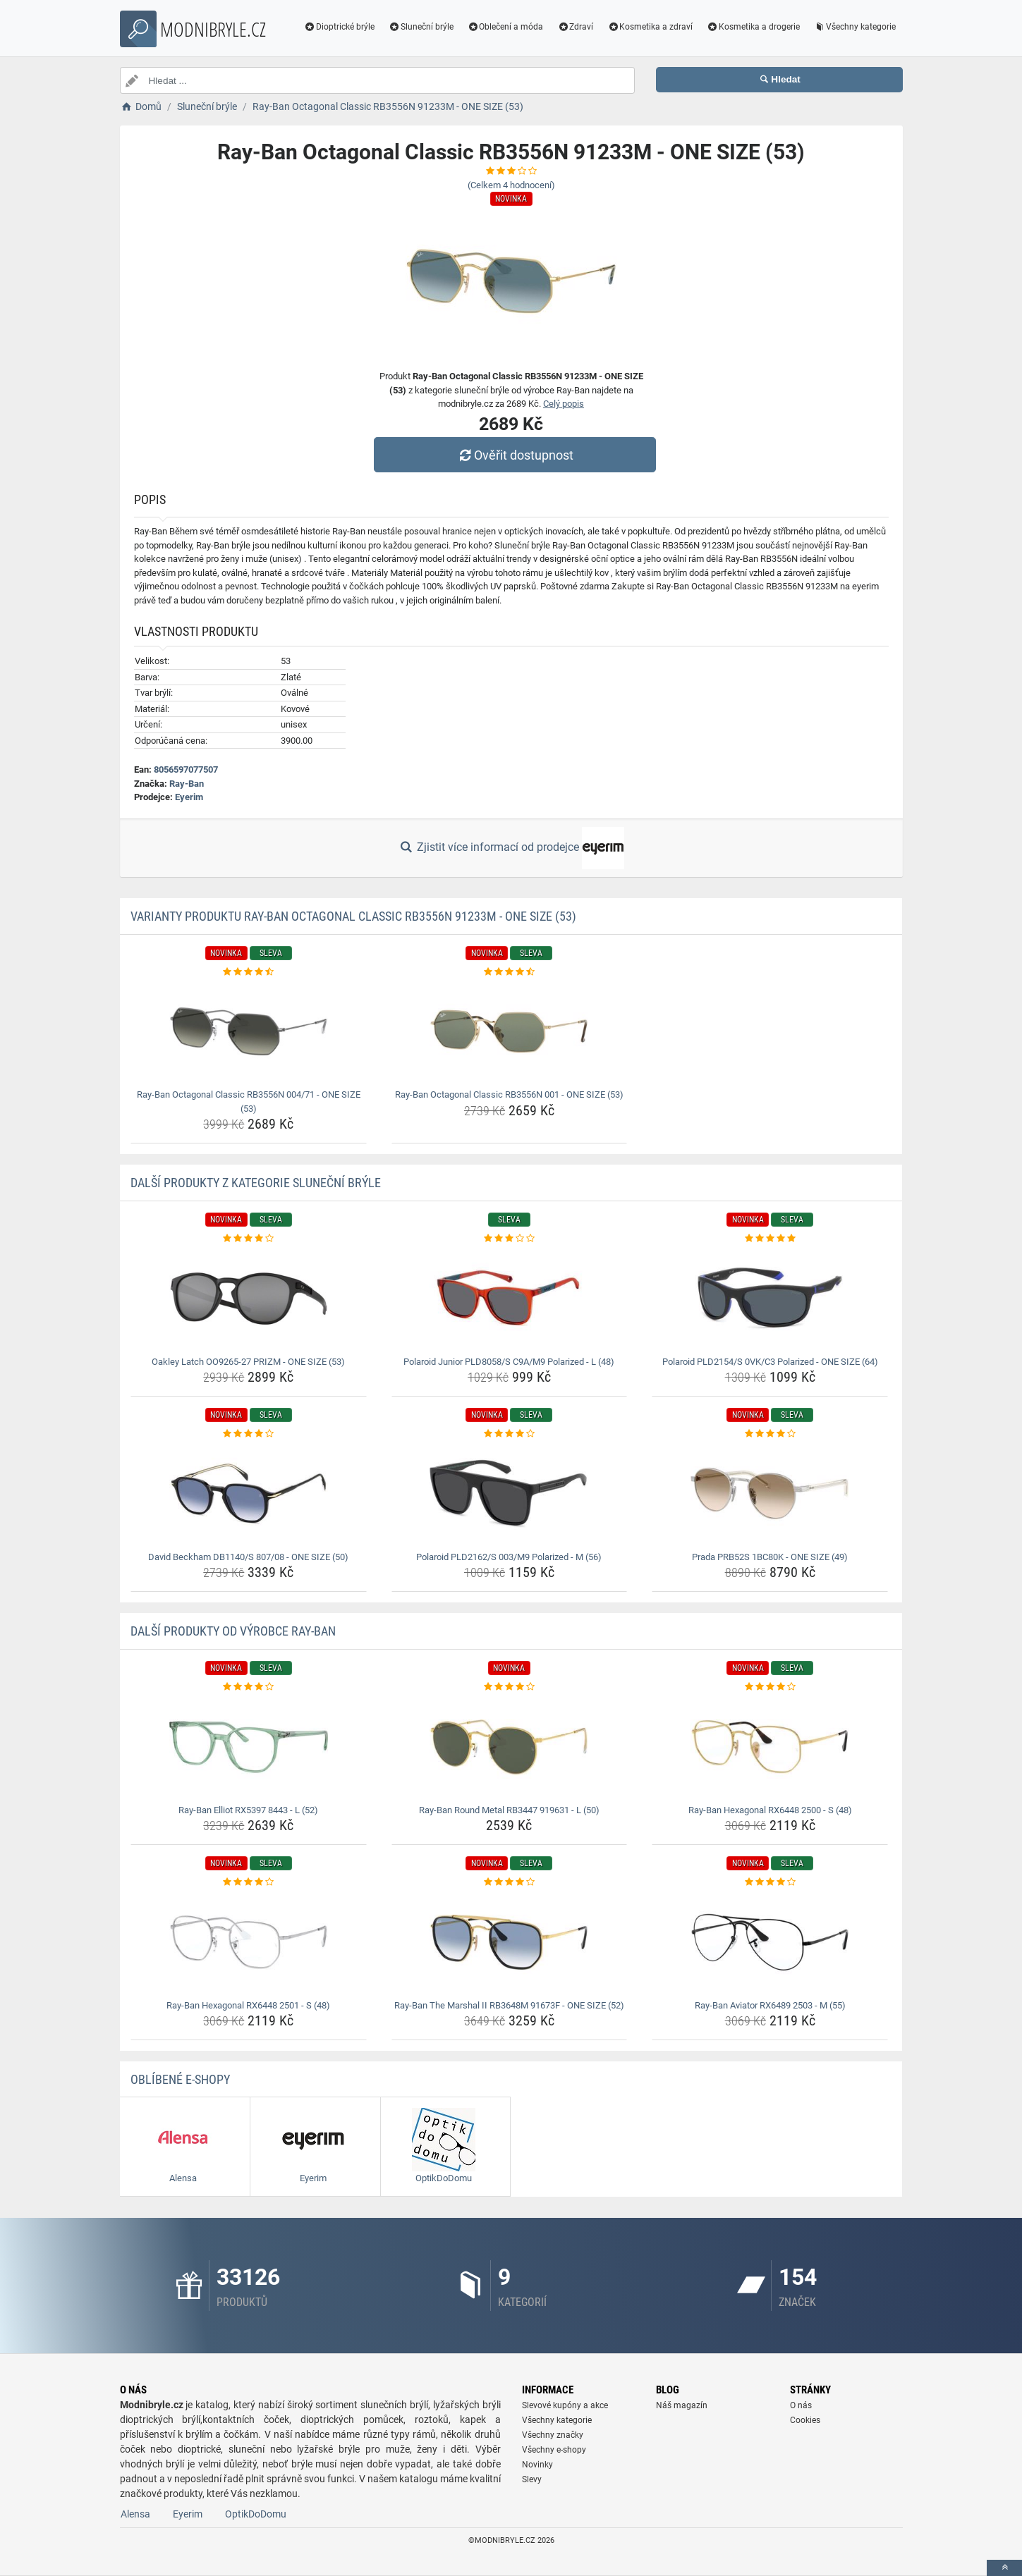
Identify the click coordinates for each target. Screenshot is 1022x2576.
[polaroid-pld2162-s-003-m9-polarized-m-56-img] (509, 1494)
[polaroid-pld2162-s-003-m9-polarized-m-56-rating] (509, 1434)
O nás (801, 2405)
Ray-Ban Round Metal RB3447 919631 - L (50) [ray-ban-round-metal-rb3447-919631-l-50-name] (509, 1810)
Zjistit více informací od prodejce (510, 848)
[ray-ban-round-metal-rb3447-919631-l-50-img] (509, 1747)
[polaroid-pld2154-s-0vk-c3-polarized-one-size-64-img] (769, 1298)
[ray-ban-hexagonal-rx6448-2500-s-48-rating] (769, 1687)
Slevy (532, 2479)
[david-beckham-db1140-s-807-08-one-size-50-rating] (248, 1434)
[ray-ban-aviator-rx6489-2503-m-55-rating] (769, 1882)
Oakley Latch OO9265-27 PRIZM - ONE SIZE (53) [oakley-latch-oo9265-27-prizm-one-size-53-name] (248, 1361)
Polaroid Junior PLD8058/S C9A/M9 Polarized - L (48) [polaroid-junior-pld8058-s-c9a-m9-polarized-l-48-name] (508, 1361)
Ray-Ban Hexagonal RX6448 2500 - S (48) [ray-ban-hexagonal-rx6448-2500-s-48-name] (770, 1810)
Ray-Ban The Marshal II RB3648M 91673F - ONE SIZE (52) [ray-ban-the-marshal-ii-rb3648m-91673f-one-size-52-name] (509, 2005)
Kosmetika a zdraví (650, 27)
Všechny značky (552, 2435)
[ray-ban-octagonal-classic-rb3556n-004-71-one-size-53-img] (248, 1031)
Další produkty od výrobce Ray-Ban (233, 1631)
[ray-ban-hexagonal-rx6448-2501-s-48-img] (248, 1942)
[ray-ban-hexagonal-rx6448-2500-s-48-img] (769, 1747)
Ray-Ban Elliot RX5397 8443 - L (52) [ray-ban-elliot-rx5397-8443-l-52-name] (248, 1810)
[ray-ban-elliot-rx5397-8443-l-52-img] (248, 1747)
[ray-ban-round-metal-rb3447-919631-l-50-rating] (509, 1687)
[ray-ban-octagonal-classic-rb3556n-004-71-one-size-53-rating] (248, 972)
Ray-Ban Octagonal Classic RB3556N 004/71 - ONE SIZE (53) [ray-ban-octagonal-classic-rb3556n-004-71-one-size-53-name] (248, 1101)
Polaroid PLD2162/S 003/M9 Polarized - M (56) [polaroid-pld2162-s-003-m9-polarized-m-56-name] (509, 1557)
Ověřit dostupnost (514, 455)
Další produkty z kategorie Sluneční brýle (255, 1182)
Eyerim (189, 797)
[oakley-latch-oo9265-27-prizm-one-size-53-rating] (248, 1239)
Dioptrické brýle (339, 27)
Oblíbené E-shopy (180, 2079)
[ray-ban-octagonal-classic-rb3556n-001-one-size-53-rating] (509, 972)
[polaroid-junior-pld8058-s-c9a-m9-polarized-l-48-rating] (509, 1239)
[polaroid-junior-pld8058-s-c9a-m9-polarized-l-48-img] (509, 1298)
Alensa (135, 2514)
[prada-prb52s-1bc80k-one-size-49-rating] (769, 1434)
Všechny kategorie (855, 27)
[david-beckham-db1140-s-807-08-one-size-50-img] (248, 1494)
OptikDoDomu (255, 2514)
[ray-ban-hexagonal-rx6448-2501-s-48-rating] (248, 1882)
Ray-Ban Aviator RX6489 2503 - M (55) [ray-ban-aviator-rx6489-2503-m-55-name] (770, 2005)
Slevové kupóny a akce (565, 2405)
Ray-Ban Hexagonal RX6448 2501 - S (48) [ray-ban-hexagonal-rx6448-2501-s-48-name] (248, 2005)
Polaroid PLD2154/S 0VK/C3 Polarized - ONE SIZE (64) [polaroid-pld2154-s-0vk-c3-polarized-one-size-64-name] (770, 1361)
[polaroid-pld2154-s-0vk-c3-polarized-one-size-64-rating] (769, 1239)
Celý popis (563, 403)
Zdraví (575, 27)
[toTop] (1004, 2568)
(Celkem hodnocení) (511, 185)
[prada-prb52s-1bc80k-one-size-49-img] (769, 1494)
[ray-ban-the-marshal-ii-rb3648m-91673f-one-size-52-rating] (509, 1882)
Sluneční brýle (421, 27)
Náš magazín (681, 2405)
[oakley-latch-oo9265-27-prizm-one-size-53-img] (248, 1298)
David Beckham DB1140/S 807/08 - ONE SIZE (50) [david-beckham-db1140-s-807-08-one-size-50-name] (248, 1557)
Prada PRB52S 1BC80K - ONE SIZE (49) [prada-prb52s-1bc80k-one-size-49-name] (770, 1557)
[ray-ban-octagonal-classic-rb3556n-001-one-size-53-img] (509, 1031)
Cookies (805, 2420)
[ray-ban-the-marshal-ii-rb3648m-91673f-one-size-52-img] (509, 1942)
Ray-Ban (186, 783)
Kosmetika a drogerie (753, 27)
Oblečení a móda (506, 27)
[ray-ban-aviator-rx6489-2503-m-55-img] (769, 1942)
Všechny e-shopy (554, 2450)
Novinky (537, 2465)
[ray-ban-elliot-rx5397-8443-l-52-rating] (248, 1687)
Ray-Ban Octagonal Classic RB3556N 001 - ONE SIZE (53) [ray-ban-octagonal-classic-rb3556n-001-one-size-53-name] (509, 1094)
